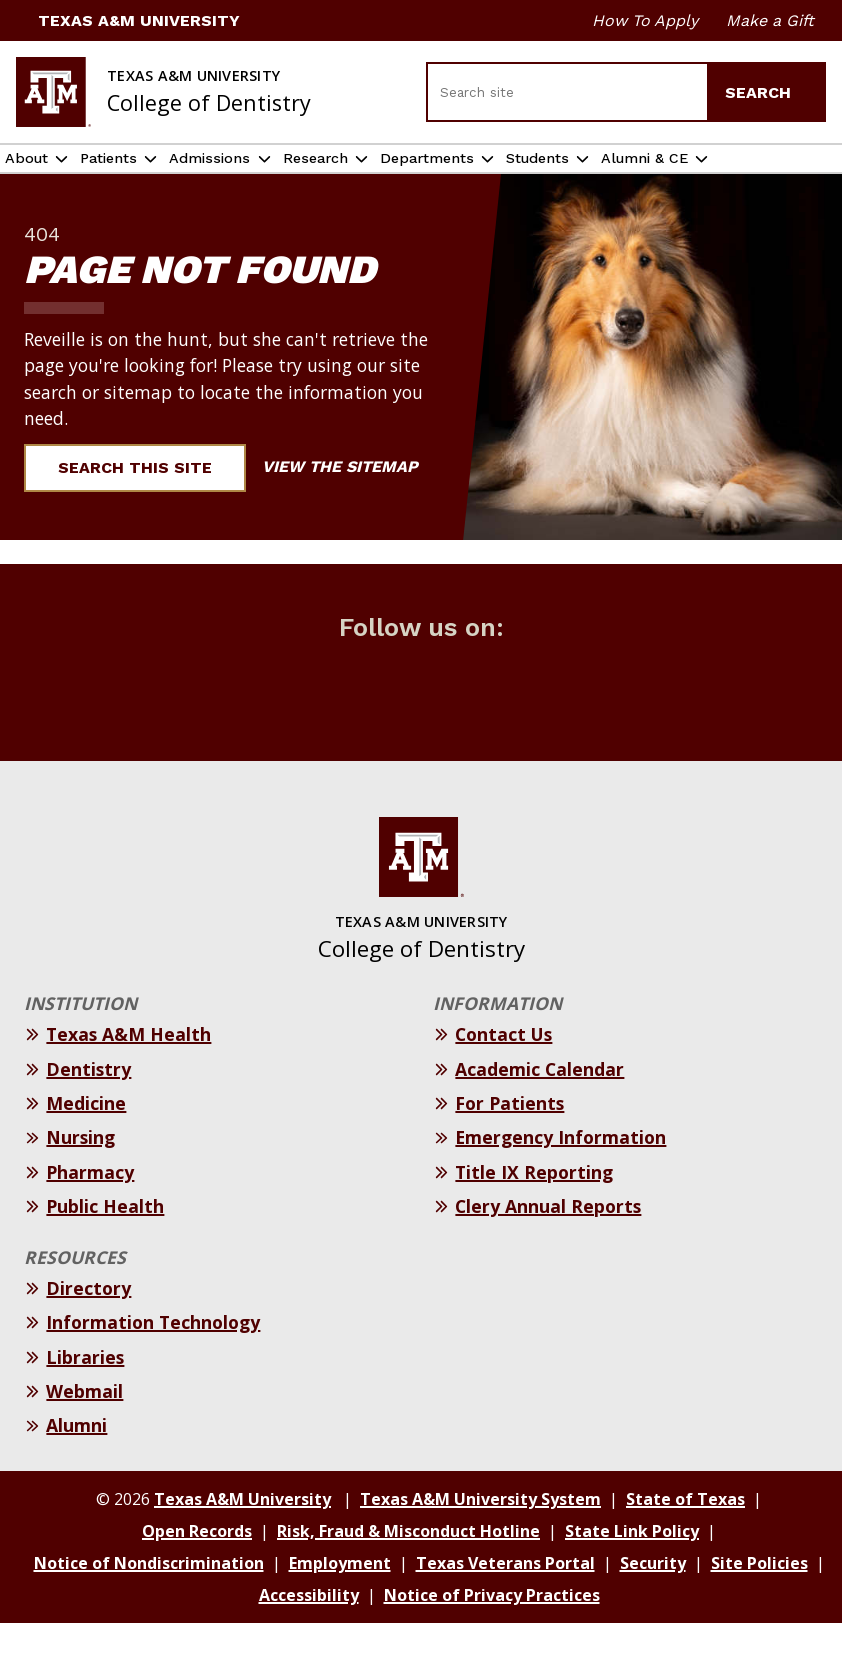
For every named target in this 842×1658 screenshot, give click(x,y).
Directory (88, 1323)
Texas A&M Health (128, 1069)
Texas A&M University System (480, 1534)
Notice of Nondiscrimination (149, 1598)
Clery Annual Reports (548, 1241)
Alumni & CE (780, 176)
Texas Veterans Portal (505, 1598)
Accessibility (309, 1630)
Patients (141, 176)
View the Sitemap (350, 501)
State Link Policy (632, 1566)
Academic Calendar (539, 1104)
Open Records (197, 1566)
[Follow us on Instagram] (421, 717)
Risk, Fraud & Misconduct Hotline (408, 1566)
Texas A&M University (128, 20)
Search (767, 92)
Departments (532, 176)
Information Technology (153, 1357)
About (36, 176)
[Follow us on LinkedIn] (477, 717)
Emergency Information (560, 1173)
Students (669, 176)
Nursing (80, 1173)
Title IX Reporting (534, 1207)
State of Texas (685, 1534)
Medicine (86, 1138)
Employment (340, 1598)
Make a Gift (770, 20)
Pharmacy (90, 1207)
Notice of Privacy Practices (492, 1630)
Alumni (76, 1460)
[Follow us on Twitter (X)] (365, 717)
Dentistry (88, 1104)
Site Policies (759, 1598)
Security (653, 1598)
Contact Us (503, 1069)
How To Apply (645, 20)
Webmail (84, 1426)
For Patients (509, 1138)
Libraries (85, 1392)
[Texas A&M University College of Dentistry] (163, 92)
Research (395, 176)
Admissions (267, 176)
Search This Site (147, 502)
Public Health (105, 1241)
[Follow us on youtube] (533, 717)
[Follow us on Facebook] (309, 717)
